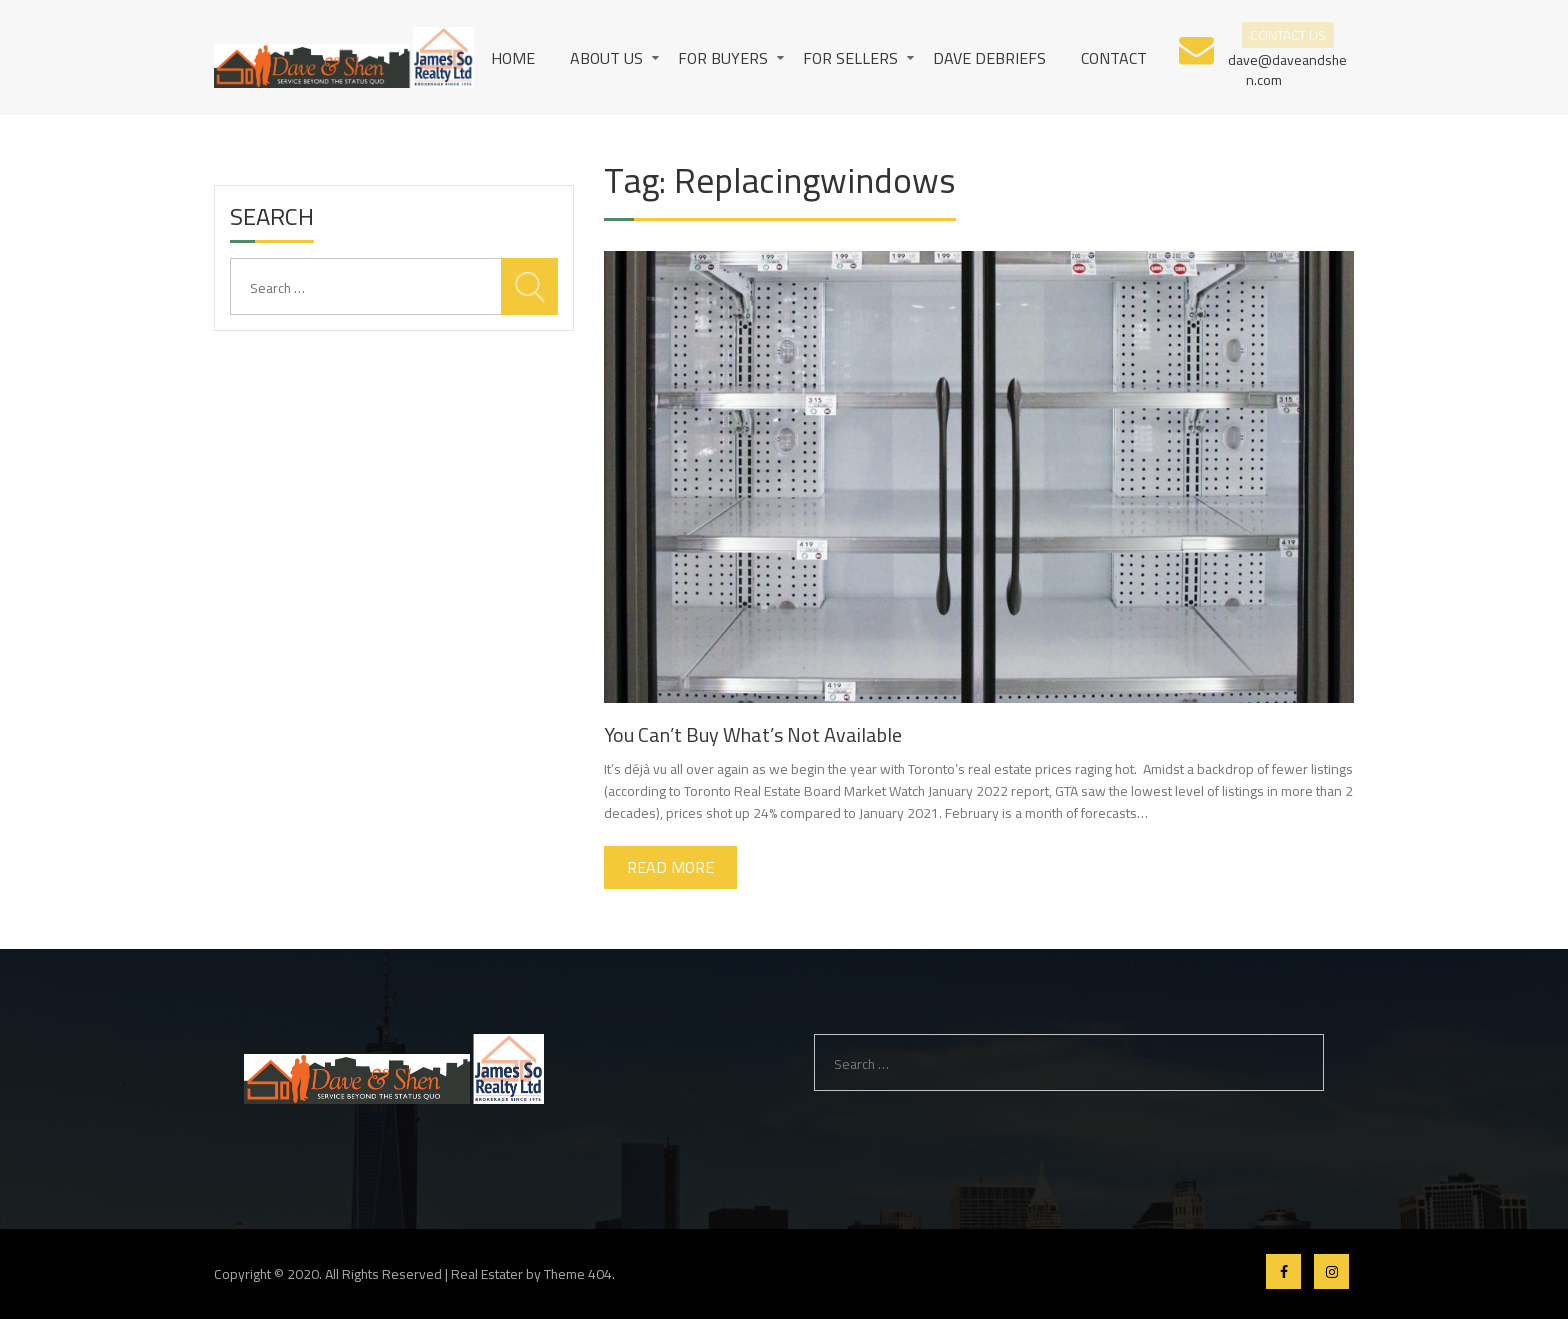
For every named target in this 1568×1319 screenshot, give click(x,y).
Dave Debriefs (989, 58)
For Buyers (723, 58)
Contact (1114, 58)
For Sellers (850, 58)
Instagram (1331, 1271)
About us (606, 58)
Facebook (1283, 1271)
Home (513, 58)
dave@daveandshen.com (1287, 68)
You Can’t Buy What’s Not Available (753, 734)
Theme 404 (578, 1274)
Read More (670, 867)
